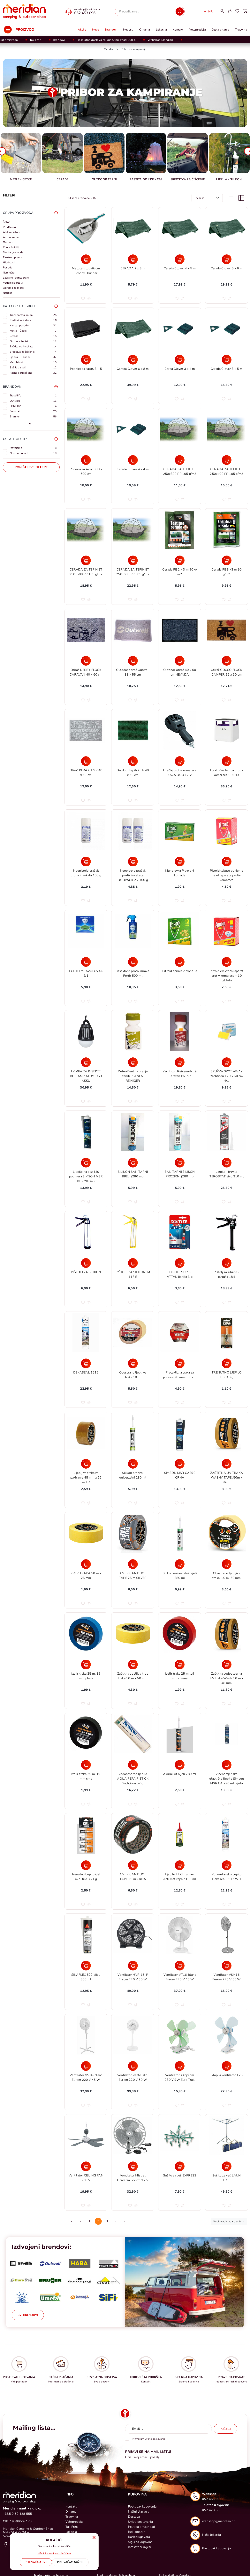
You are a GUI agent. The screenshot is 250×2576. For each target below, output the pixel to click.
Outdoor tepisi (146, 179)
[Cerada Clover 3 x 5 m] (226, 359)
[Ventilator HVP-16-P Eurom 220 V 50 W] (132, 1965)
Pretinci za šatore (33, 320)
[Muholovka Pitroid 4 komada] (179, 861)
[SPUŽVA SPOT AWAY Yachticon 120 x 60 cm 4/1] (226, 1062)
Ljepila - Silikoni (33, 357)
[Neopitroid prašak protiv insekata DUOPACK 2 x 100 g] (132, 861)
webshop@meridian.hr (87, 9)
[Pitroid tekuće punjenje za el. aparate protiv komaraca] (226, 861)
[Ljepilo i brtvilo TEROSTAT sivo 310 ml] (226, 1162)
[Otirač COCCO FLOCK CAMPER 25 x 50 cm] (226, 661)
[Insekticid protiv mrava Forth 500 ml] (132, 962)
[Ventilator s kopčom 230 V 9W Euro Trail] (179, 2066)
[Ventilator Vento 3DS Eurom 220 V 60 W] (132, 2066)
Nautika (7, 293)
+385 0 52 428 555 (17, 2514)
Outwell (33, 400)
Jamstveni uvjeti (139, 2547)
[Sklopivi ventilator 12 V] (226, 2066)
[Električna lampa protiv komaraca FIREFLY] (226, 761)
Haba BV (33, 406)
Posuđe (7, 267)
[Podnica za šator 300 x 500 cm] (86, 460)
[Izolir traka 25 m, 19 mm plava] (86, 1664)
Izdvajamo (33, 448)
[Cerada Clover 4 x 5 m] (179, 259)
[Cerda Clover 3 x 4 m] (179, 359)
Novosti (128, 30)
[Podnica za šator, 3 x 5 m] (86, 359)
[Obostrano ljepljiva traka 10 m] (132, 1363)
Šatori (6, 222)
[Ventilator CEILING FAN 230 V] (86, 2166)
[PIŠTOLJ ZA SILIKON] (86, 1263)
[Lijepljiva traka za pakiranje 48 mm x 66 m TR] (86, 1464)
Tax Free (35, 40)
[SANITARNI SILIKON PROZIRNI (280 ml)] (179, 1162)
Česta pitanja (220, 30)
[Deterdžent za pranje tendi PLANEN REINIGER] (132, 1062)
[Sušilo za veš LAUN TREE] (226, 2166)
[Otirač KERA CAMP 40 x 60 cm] (86, 761)
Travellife (33, 395)
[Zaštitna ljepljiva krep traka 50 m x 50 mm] (132, 1664)
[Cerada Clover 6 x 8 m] (132, 359)
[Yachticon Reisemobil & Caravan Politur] (179, 1062)
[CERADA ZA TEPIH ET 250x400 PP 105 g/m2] (226, 460)
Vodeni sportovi (13, 283)
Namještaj (9, 272)
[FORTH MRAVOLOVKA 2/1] (86, 962)
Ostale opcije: (15, 439)
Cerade (104, 179)
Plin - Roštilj (11, 247)
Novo (95, 30)
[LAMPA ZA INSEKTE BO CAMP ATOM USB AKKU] (86, 1062)
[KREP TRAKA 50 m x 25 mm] (86, 1564)
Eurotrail (33, 411)
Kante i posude (21, 179)
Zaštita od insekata (187, 179)
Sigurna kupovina (140, 2542)
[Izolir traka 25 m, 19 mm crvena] (179, 1664)
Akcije (82, 30)
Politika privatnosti (141, 2527)
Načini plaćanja (138, 2511)
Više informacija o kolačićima (54, 2553)
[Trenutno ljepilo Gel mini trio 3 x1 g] (86, 1865)
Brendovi (59, 40)
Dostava (134, 2517)
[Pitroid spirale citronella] (179, 962)
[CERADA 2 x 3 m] (132, 259)
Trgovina (241, 30)
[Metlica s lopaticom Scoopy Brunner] (86, 259)
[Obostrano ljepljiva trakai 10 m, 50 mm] (226, 1564)
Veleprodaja (197, 30)
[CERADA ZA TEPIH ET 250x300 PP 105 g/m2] (179, 460)
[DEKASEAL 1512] (86, 1363)
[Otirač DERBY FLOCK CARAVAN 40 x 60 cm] (86, 661)
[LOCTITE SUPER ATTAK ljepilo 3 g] (179, 1263)
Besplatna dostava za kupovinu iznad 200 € (106, 40)
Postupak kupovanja (142, 2506)
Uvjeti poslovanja (140, 2522)
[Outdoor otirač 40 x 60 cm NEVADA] (179, 661)
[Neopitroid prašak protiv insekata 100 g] (86, 861)
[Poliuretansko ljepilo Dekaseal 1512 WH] (226, 1865)
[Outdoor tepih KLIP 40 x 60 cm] (132, 761)
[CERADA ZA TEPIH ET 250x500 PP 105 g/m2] (86, 560)
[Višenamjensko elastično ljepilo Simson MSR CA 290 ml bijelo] (226, 1765)
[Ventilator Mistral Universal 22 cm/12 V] (132, 2166)
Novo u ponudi (33, 453)
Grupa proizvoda (18, 213)
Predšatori (9, 227)
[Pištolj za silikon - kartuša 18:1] (226, 1263)
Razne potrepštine (33, 372)
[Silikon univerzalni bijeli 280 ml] (179, 1564)
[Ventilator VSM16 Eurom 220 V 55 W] (226, 1965)
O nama (144, 30)
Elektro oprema (12, 257)
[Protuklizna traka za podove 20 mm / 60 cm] (179, 1363)
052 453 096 (84, 13)
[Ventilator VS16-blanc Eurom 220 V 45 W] (86, 2066)
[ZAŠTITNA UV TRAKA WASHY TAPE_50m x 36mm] (226, 1464)
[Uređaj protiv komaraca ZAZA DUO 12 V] (179, 761)
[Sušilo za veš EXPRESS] (179, 2166)
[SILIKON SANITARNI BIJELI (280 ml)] (132, 1162)
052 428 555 (212, 2510)
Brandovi (111, 30)
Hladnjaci (8, 262)
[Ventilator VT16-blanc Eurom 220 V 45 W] (179, 1965)
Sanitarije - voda (13, 252)
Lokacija (161, 30)
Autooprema (11, 237)
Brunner (33, 416)
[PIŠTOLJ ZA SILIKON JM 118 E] (132, 1263)
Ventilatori (33, 362)
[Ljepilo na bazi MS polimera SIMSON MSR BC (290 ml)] (86, 1162)
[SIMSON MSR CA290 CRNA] (179, 1464)
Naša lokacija (205, 2535)
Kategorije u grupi (19, 306)
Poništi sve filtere (31, 467)
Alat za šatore (11, 232)
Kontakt (178, 30)
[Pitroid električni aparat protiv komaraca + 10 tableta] (226, 962)
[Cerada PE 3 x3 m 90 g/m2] (226, 560)
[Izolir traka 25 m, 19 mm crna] (86, 1765)
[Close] (36, 2562)
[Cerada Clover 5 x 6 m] (226, 259)
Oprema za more (13, 288)
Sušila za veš (33, 367)
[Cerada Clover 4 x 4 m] (132, 460)
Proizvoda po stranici (227, 2221)
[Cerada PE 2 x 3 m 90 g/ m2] (179, 560)
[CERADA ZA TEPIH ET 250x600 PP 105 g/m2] (132, 560)
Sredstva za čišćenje (229, 179)
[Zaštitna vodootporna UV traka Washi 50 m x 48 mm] (226, 1664)
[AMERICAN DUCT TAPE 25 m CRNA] (132, 1865)
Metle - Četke (62, 179)
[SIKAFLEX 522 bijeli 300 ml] (86, 1965)
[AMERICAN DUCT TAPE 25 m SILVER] (132, 1564)
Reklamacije (136, 2532)
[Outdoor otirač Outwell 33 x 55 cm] (132, 661)
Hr (210, 11)
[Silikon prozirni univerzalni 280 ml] (132, 1464)
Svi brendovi (28, 2315)
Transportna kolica (33, 315)
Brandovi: (12, 387)
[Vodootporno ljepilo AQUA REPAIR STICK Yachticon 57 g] (132, 1765)
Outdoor (8, 242)
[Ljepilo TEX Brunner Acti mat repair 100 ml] (179, 1865)
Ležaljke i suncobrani (16, 278)
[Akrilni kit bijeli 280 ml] (179, 1765)
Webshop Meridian (160, 40)
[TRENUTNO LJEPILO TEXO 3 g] (226, 1363)
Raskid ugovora (139, 2537)
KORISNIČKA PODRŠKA (146, 2377)
